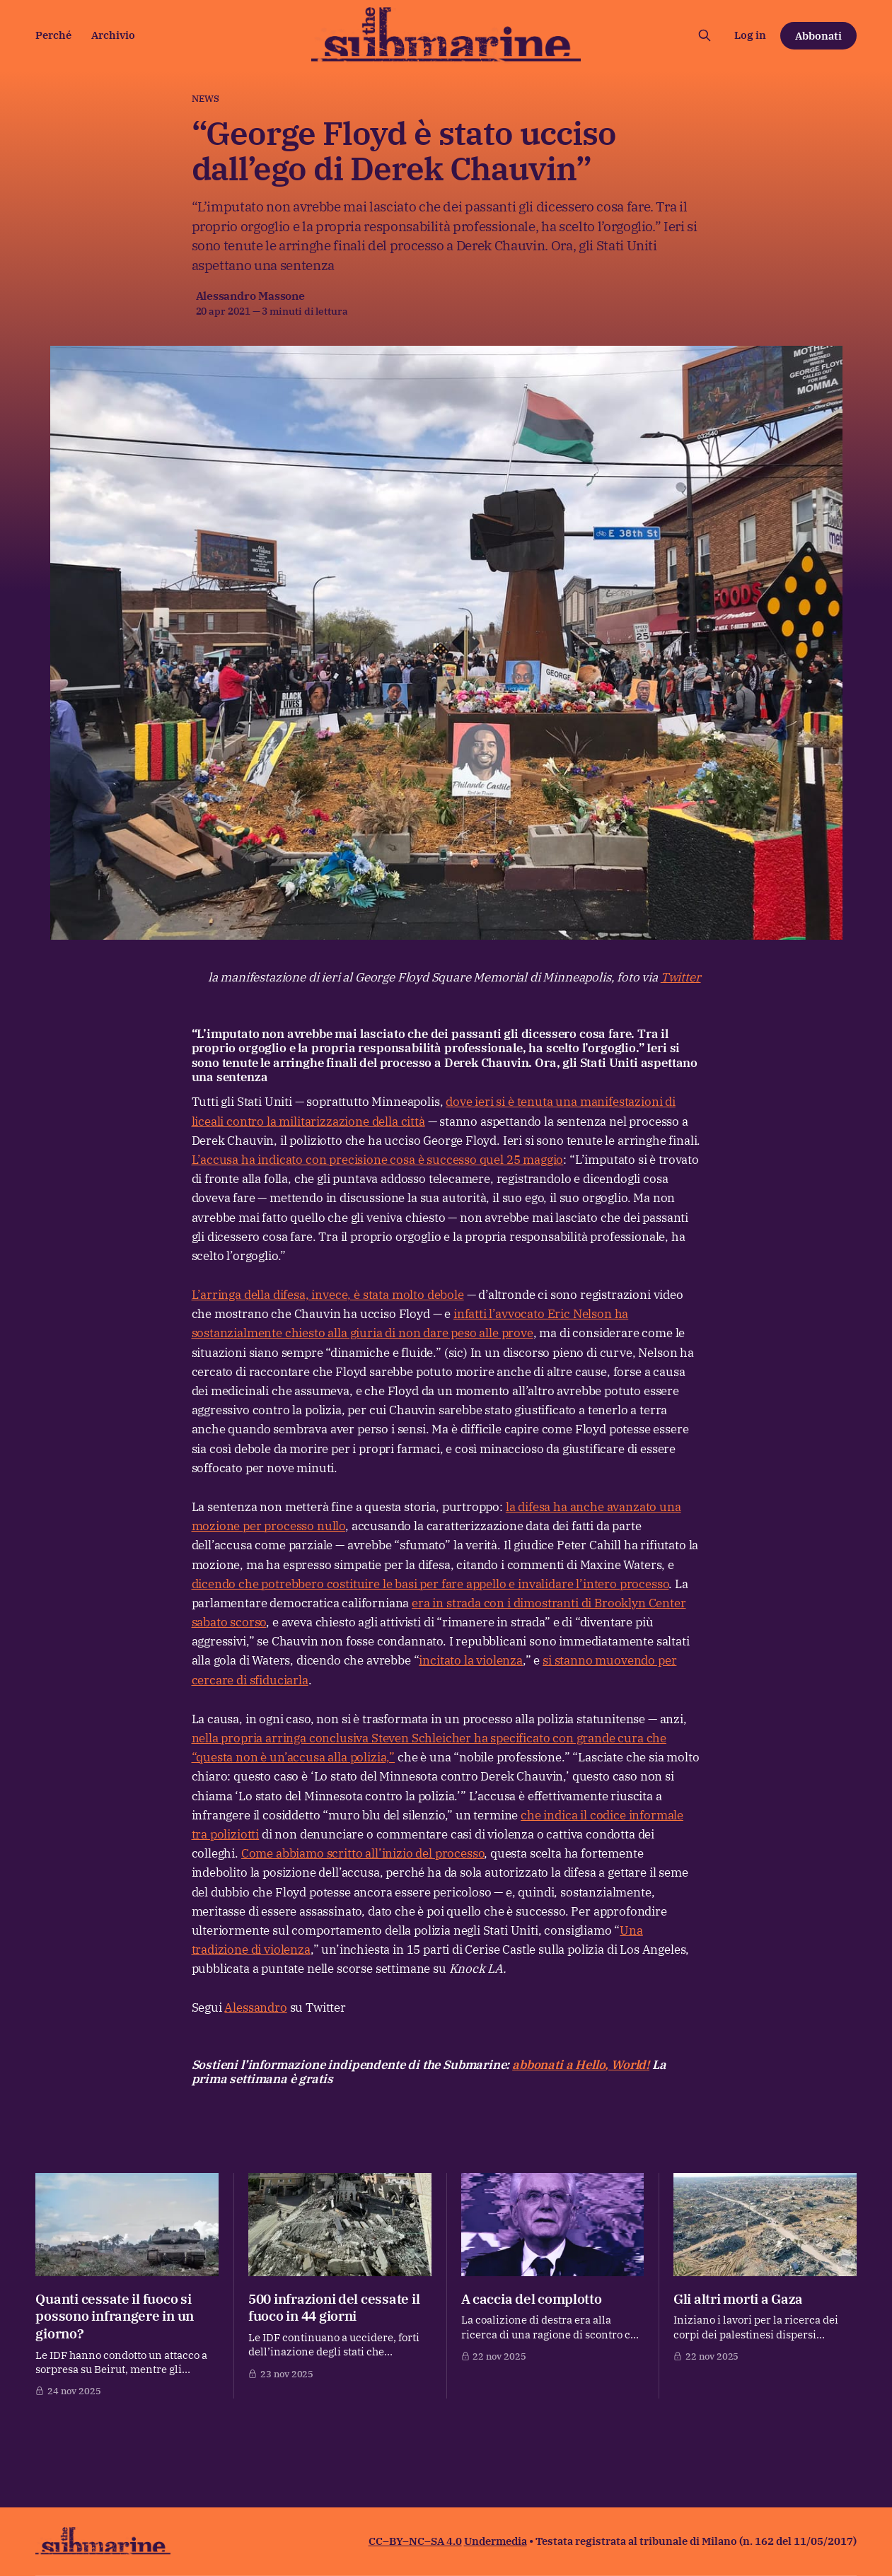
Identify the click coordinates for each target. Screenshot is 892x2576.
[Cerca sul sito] (704, 35)
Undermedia (495, 2541)
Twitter (681, 977)
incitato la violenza (471, 1660)
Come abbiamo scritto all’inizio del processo (363, 1853)
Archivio (113, 35)
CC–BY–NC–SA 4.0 (415, 2541)
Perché (53, 35)
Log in (750, 35)
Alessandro (255, 2007)
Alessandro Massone (250, 296)
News (206, 99)
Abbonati (818, 35)
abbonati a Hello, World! (580, 2065)
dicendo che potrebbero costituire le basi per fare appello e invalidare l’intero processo (430, 1584)
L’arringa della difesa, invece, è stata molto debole (328, 1294)
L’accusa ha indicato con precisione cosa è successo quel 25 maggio (378, 1159)
